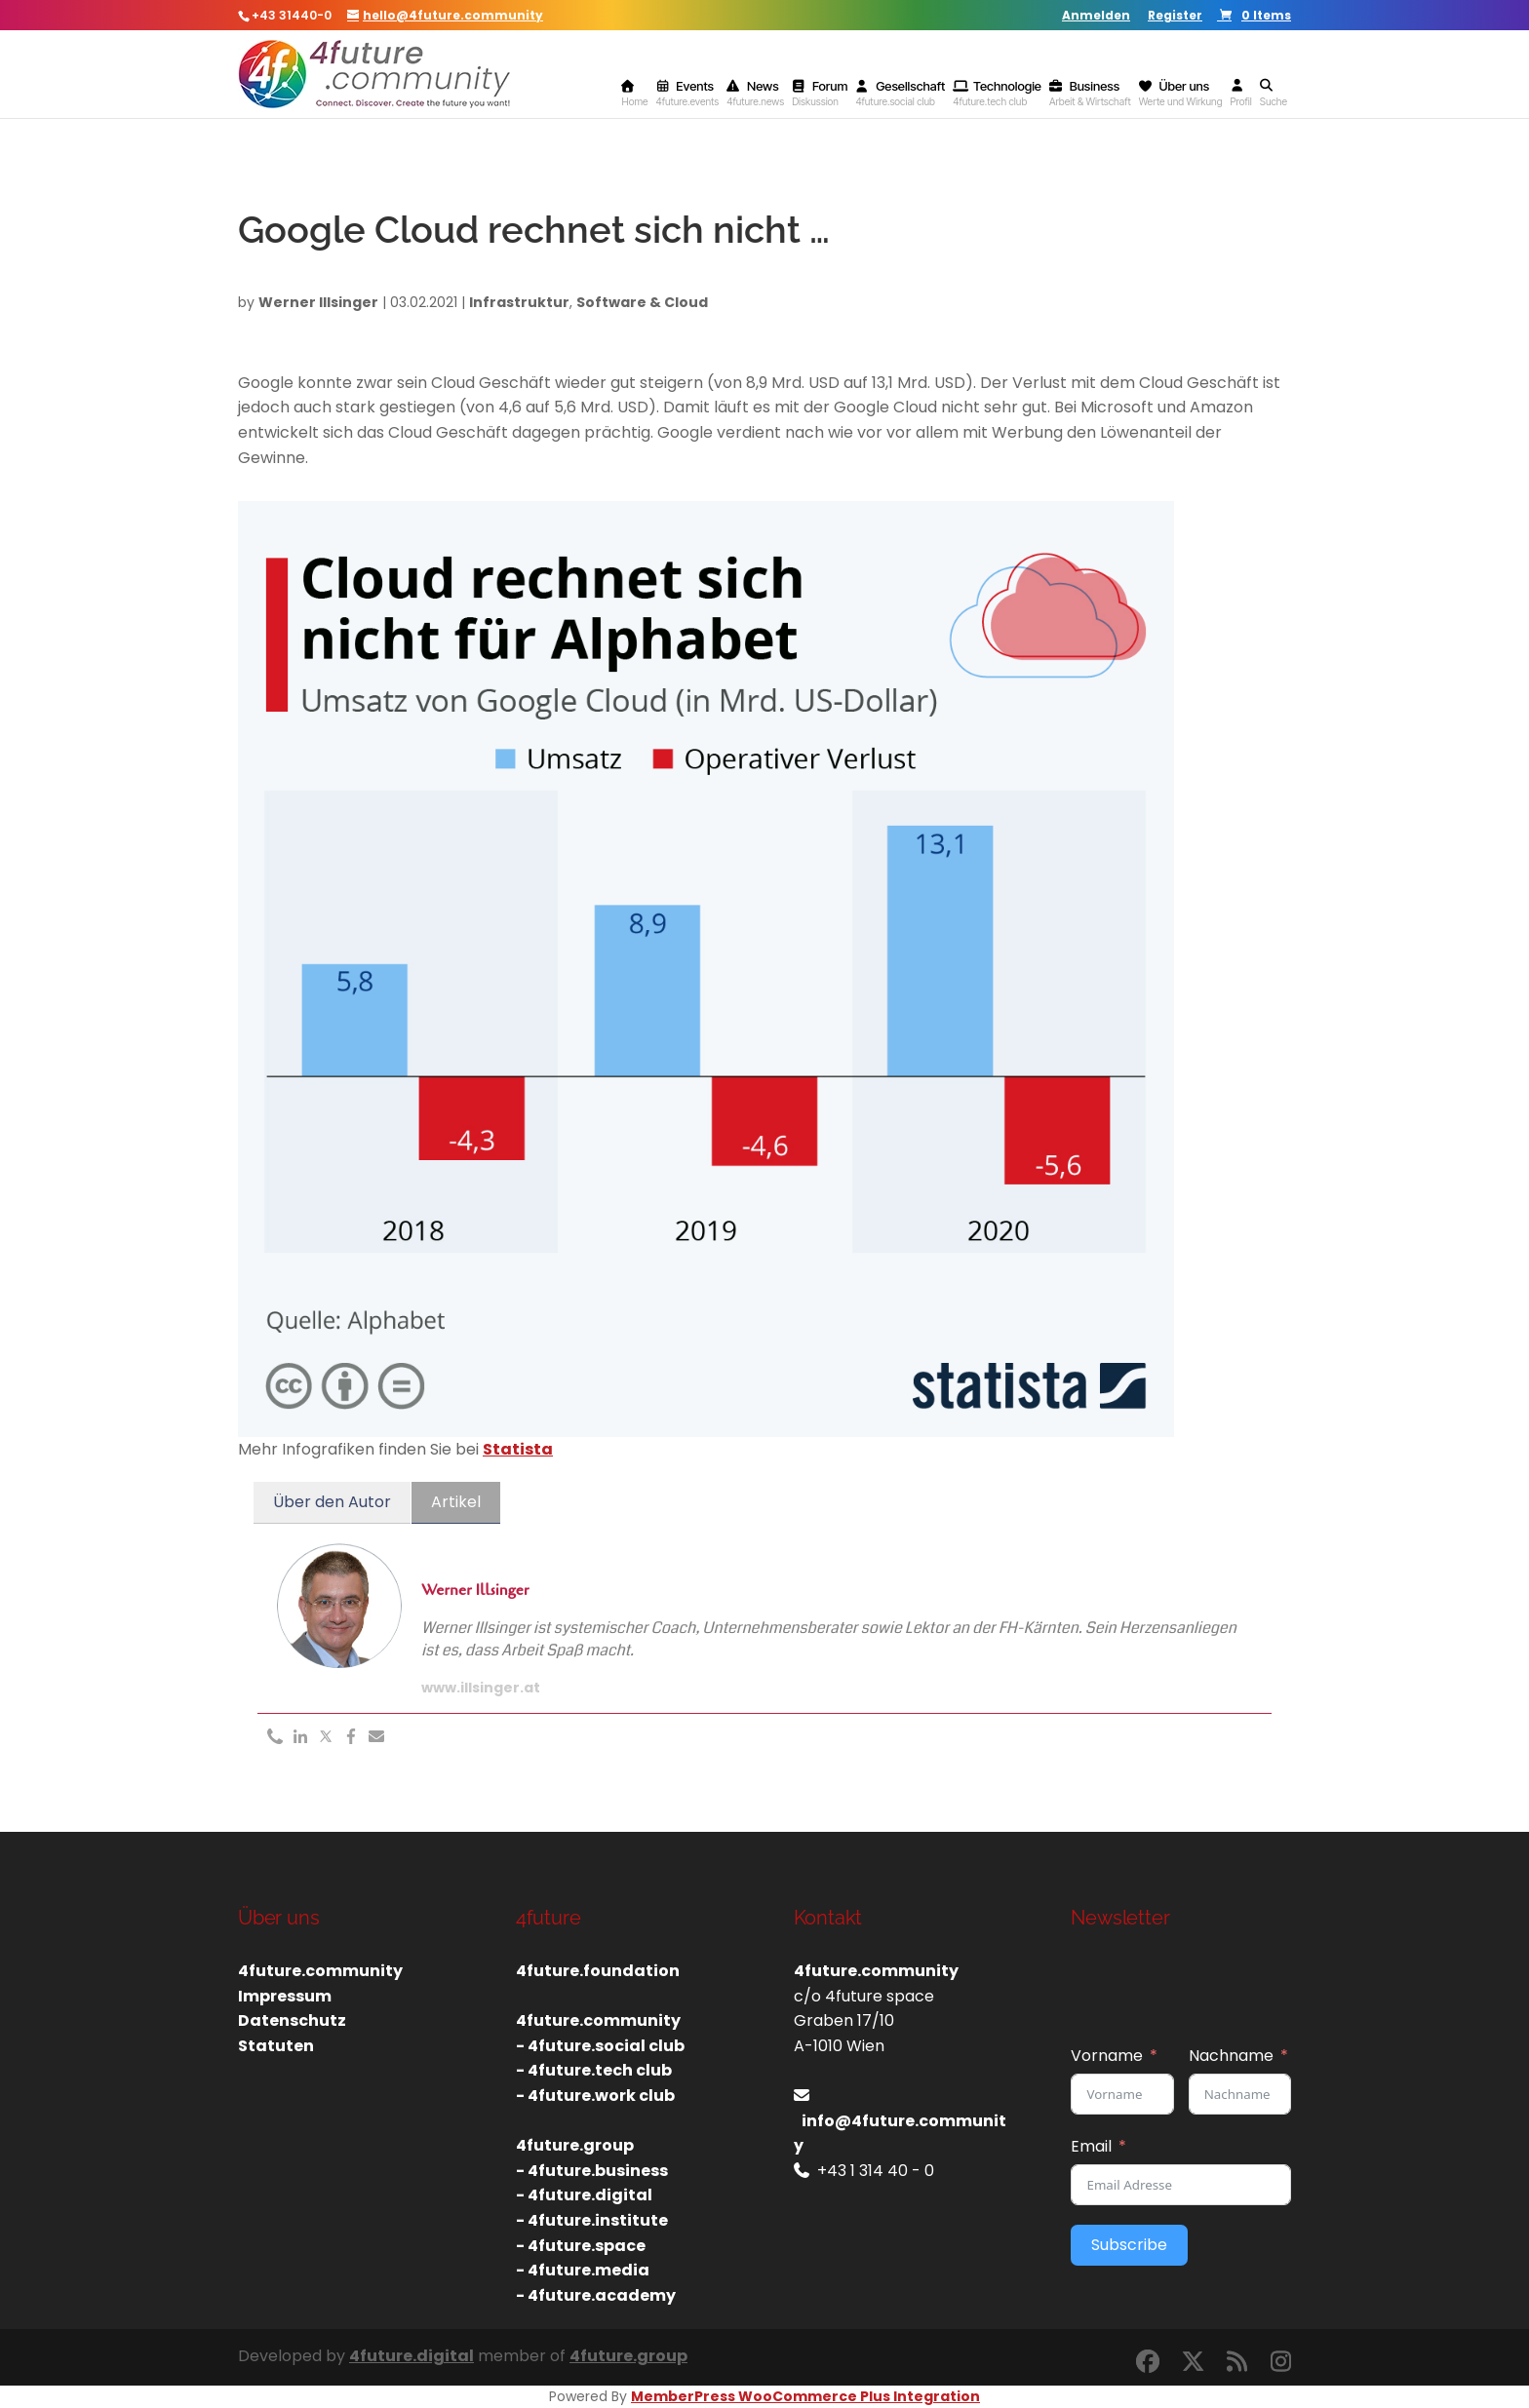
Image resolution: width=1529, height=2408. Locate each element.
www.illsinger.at (480, 1687)
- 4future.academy (596, 2295)
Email (1091, 2146)
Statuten (276, 2046)
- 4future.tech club (594, 2070)
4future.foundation (598, 1971)
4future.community (320, 1971)
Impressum (285, 1996)
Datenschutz (292, 2020)
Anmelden (1096, 16)
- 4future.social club (600, 2046)
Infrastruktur (519, 302)
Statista (518, 1449)
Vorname (1107, 2055)
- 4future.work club (595, 2095)
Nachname (1231, 2055)
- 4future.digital (584, 2195)
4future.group (628, 2356)
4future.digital (411, 2356)
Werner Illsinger (318, 302)
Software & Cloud (642, 302)
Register (1175, 16)
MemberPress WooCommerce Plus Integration (805, 2396)
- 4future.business (592, 2170)
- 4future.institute (592, 2220)
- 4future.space (581, 2245)
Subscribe (1129, 2244)
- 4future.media (582, 2270)
